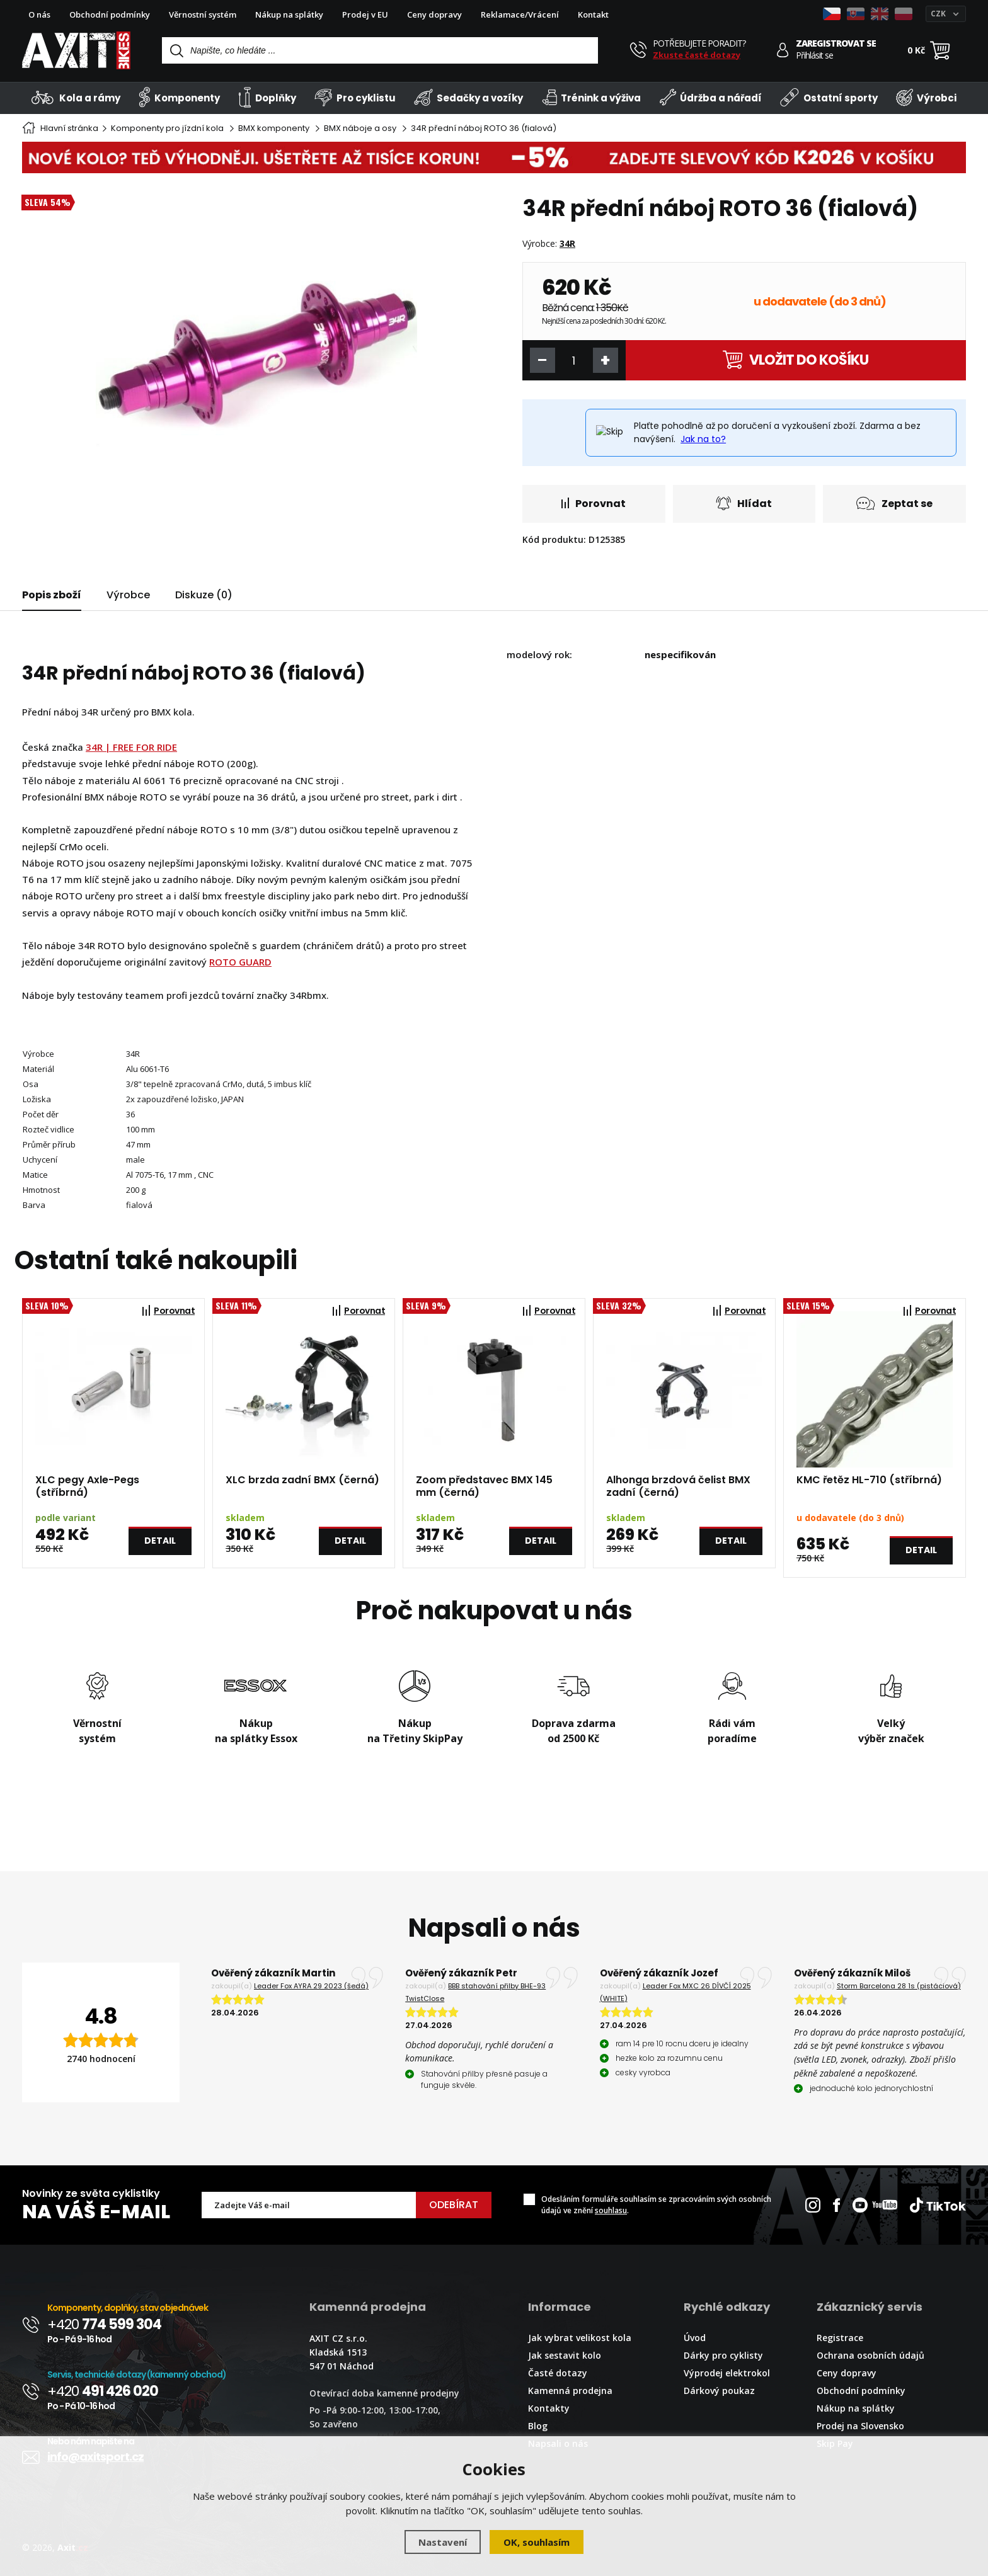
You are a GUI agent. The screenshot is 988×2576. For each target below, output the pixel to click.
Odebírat (453, 2204)
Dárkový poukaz (719, 2390)
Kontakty (549, 2408)
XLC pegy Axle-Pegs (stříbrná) (87, 1486)
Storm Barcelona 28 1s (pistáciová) (899, 1986)
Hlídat (744, 503)
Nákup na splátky (289, 14)
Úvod (695, 2338)
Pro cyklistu (354, 97)
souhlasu (611, 2210)
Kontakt (593, 14)
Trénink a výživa (591, 97)
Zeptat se (894, 503)
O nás (39, 14)
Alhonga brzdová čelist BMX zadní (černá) (678, 1486)
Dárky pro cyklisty (723, 2355)
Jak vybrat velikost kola (579, 2338)
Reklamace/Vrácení (520, 14)
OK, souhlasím (536, 2542)
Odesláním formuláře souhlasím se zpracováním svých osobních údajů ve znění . (656, 2205)
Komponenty (179, 97)
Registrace (840, 2338)
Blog (538, 2426)
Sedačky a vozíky (468, 97)
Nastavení (442, 2542)
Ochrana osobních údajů (870, 2355)
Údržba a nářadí (711, 97)
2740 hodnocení (101, 2059)
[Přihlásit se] (783, 50)
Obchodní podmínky (109, 14)
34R (567, 243)
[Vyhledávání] (380, 50)
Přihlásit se (814, 55)
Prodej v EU (365, 14)
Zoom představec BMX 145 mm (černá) (484, 1486)
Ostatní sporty (828, 97)
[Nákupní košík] (940, 50)
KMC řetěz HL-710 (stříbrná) (869, 1480)
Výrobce (128, 595)
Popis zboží (51, 595)
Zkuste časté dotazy (696, 54)
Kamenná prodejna (570, 2390)
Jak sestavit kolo (564, 2355)
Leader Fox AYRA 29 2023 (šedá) (311, 1986)
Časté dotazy (557, 2373)
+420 (104, 2324)
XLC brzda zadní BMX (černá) (302, 1480)
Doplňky (267, 97)
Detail (160, 1540)
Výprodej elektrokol (727, 2373)
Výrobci (926, 97)
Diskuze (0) (204, 595)
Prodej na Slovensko (860, 2426)
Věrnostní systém (202, 14)
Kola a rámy (76, 97)
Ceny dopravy (434, 14)
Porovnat (593, 503)
